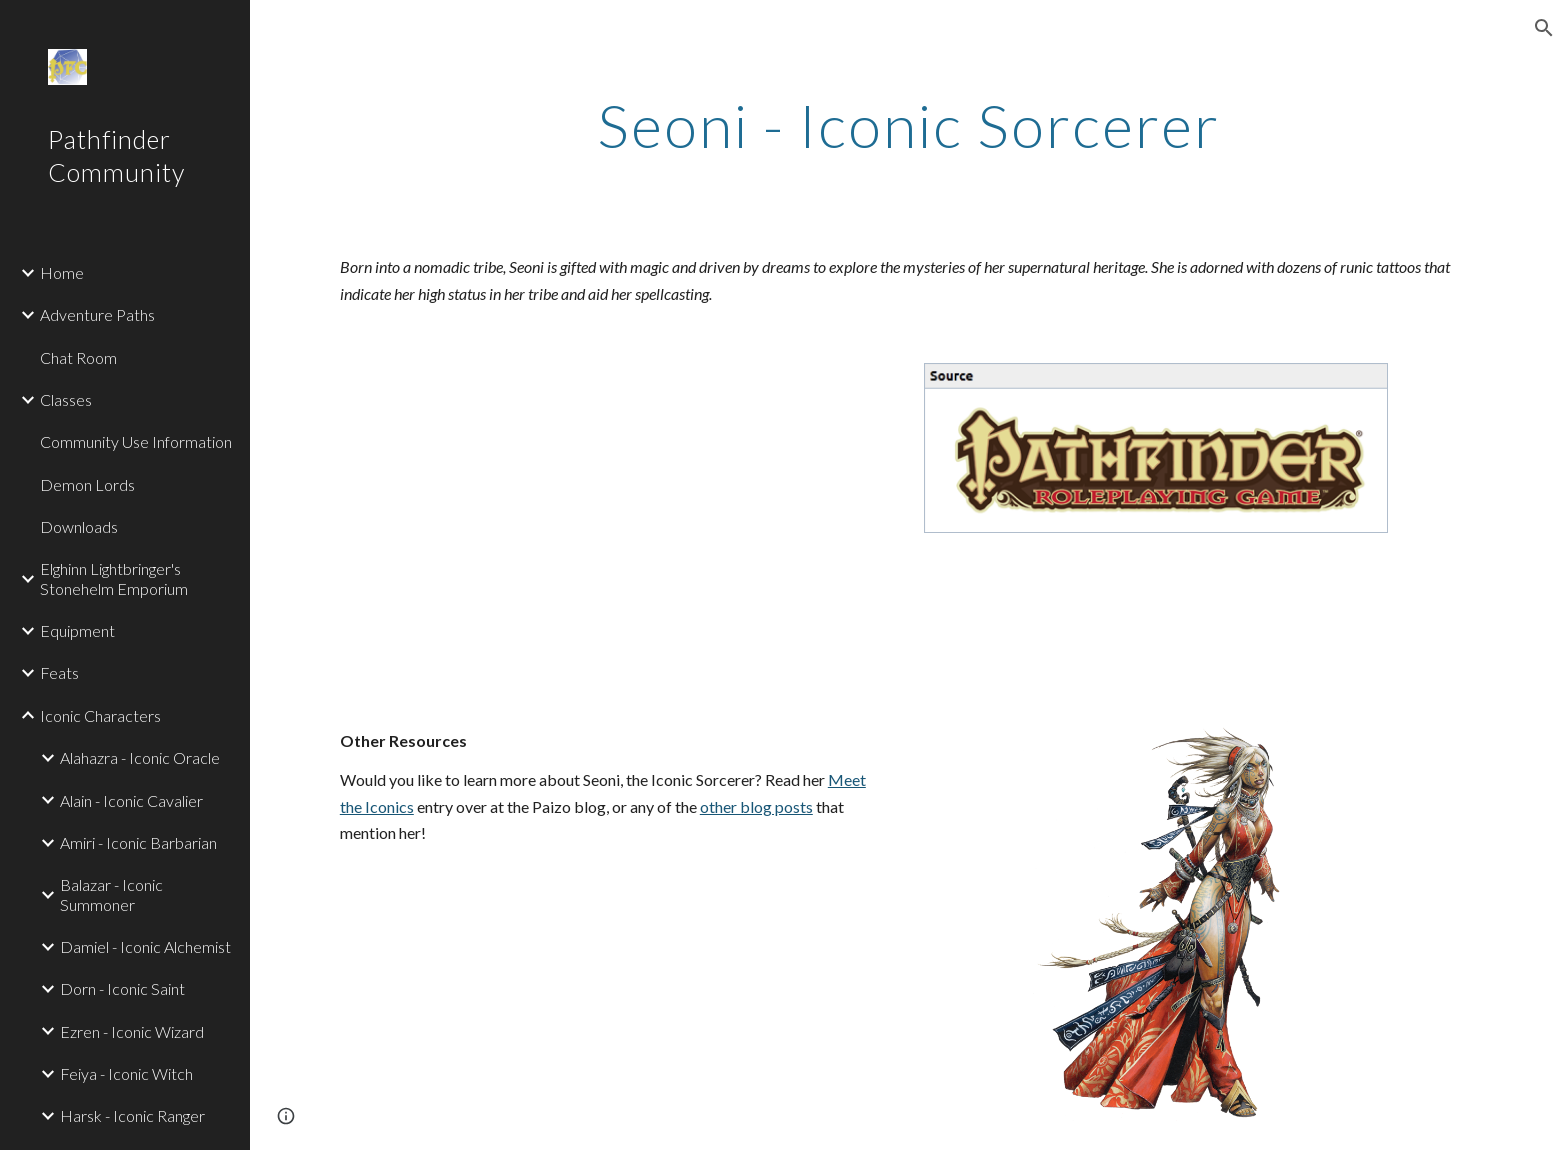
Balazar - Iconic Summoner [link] (111, 894)
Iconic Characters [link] (100, 715)
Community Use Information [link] (136, 441)
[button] (1544, 28)
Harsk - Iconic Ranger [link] (132, 1115)
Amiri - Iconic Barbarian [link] (138, 842)
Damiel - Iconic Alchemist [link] (145, 946)
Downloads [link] (79, 526)
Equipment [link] (77, 630)
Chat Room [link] (78, 357)
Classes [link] (66, 399)
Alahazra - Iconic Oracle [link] (140, 757)
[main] (909, 125)
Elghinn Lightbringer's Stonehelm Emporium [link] (114, 578)
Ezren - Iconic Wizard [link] (132, 1031)
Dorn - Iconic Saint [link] (122, 988)
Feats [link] (59, 672)
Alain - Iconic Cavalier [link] (131, 800)
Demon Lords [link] (87, 484)
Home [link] (62, 272)
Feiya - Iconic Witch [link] (126, 1073)
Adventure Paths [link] (97, 314)
